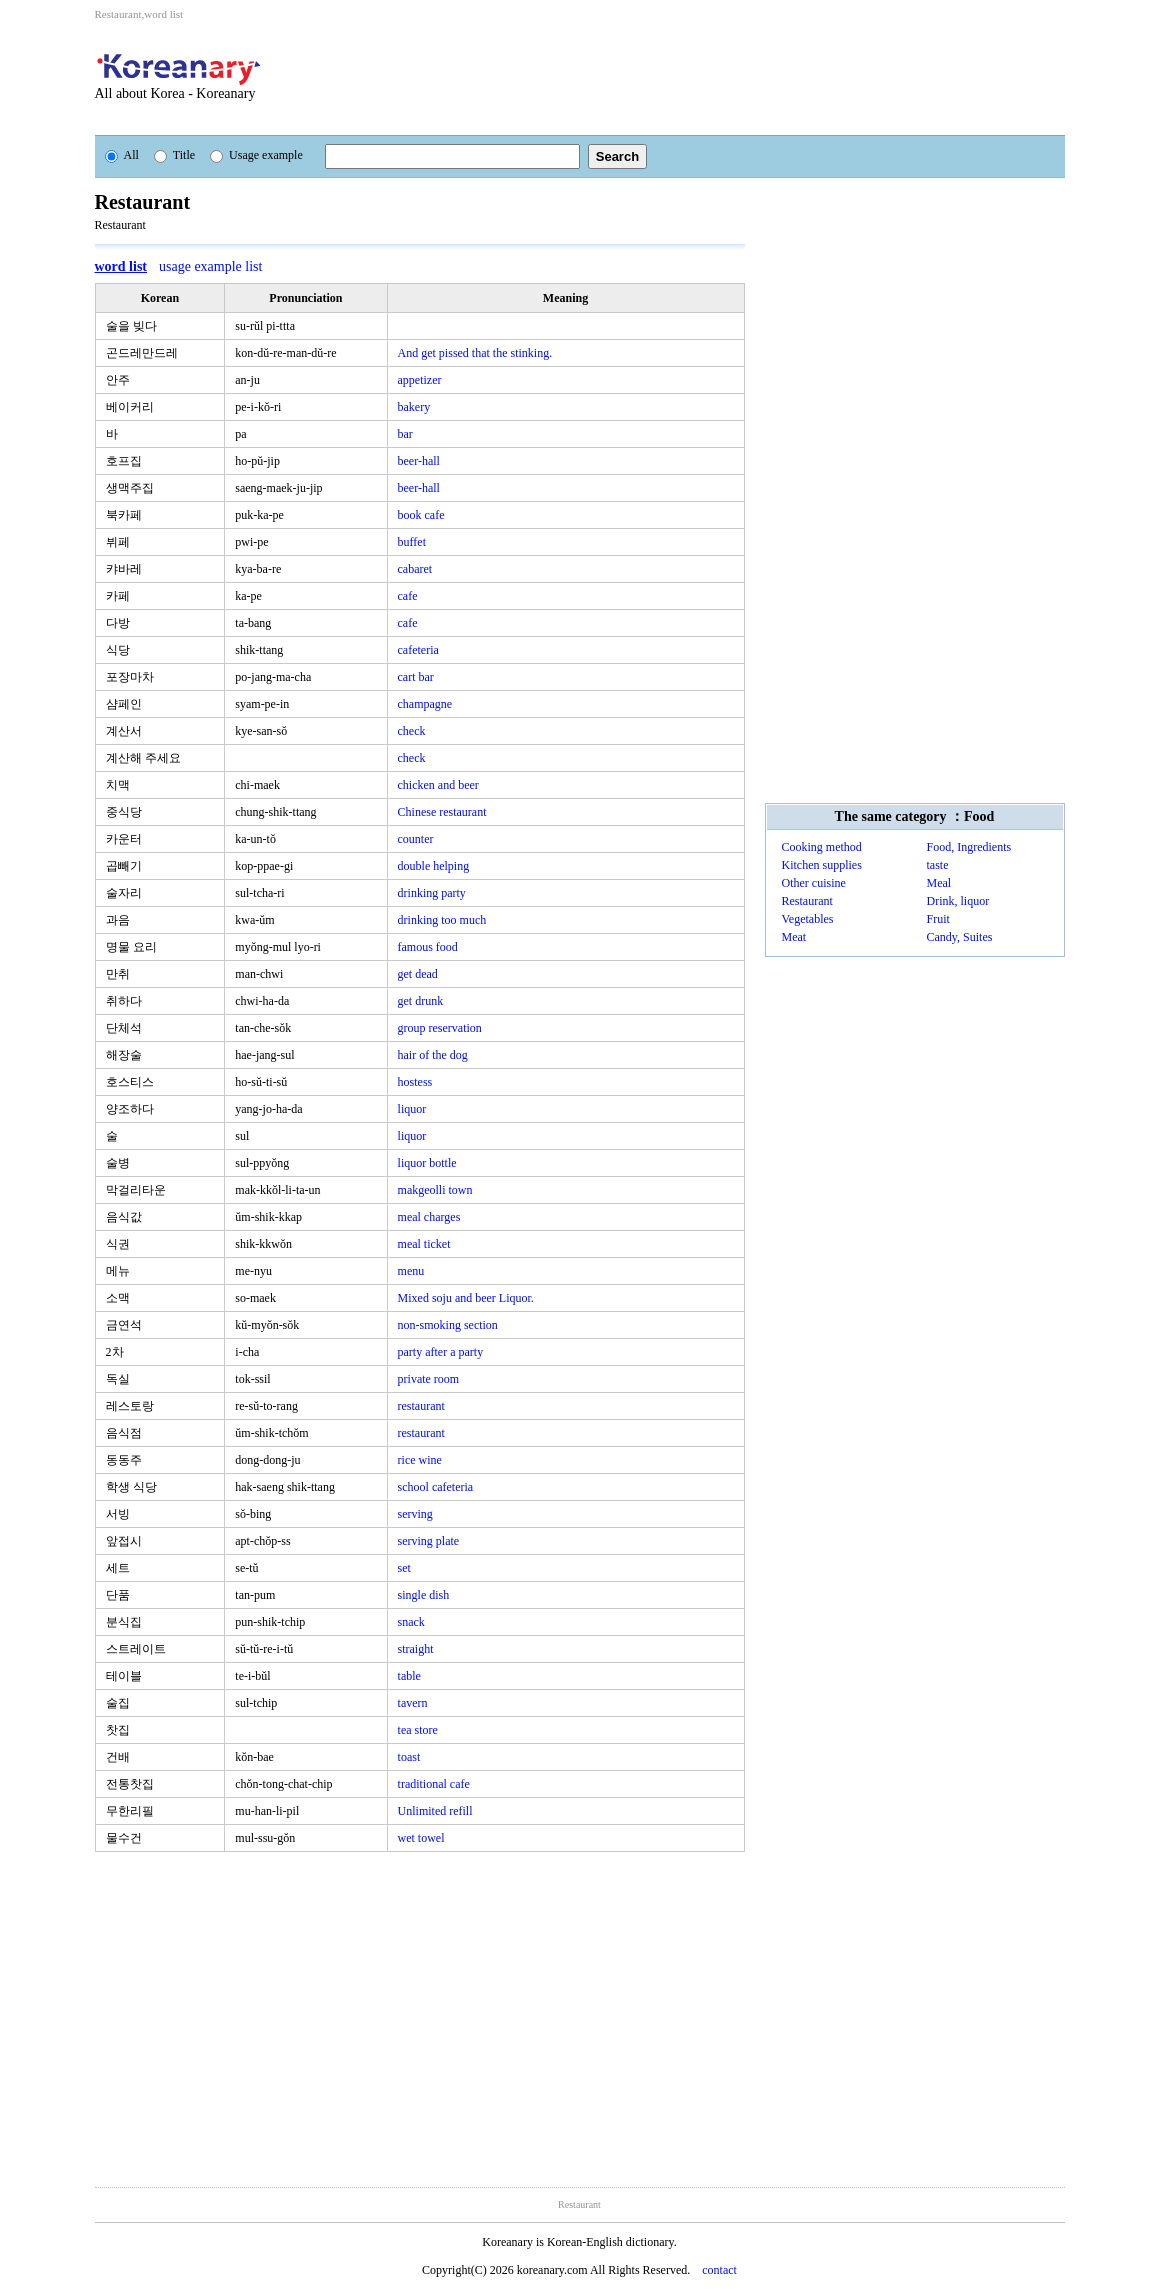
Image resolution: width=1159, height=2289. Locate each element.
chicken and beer (438, 785)
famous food (428, 947)
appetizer (420, 380)
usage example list (210, 266)
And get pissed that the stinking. (475, 353)
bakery (414, 407)
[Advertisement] (689, 78)
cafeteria (418, 650)
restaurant (421, 1406)
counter (416, 839)
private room (429, 1379)
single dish (424, 1595)
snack (411, 1622)
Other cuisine (814, 883)
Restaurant (807, 901)
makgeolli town (435, 1190)
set (404, 1568)
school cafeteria (436, 1487)
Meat (794, 937)
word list (121, 266)
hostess (415, 1082)
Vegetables (808, 919)
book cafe (421, 515)
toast (409, 1757)
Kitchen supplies (822, 865)
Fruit (938, 919)
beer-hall (419, 461)
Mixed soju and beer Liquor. (466, 1298)
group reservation (440, 1028)
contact (719, 2270)
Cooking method (822, 847)
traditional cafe (434, 1784)
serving (415, 1514)
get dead (418, 974)
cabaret (415, 569)
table (409, 1676)
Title (174, 155)
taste (938, 865)
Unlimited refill (435, 1811)
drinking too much (442, 920)
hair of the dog (433, 1055)
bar (405, 434)
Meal (939, 883)
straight (416, 1649)
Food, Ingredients (969, 847)
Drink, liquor (958, 901)
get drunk (421, 1001)
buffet (412, 542)
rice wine (420, 1460)
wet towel (421, 1838)
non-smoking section (448, 1325)
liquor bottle (427, 1163)
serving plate (429, 1541)
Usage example (256, 155)
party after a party (441, 1352)
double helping (434, 866)
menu (411, 1271)
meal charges (429, 1217)
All (122, 155)
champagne (425, 704)
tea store (418, 1730)
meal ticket (424, 1244)
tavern (413, 1703)
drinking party (432, 893)
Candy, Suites (960, 937)
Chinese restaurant (442, 812)
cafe (408, 596)
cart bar (416, 677)
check (412, 731)
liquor (412, 1109)
